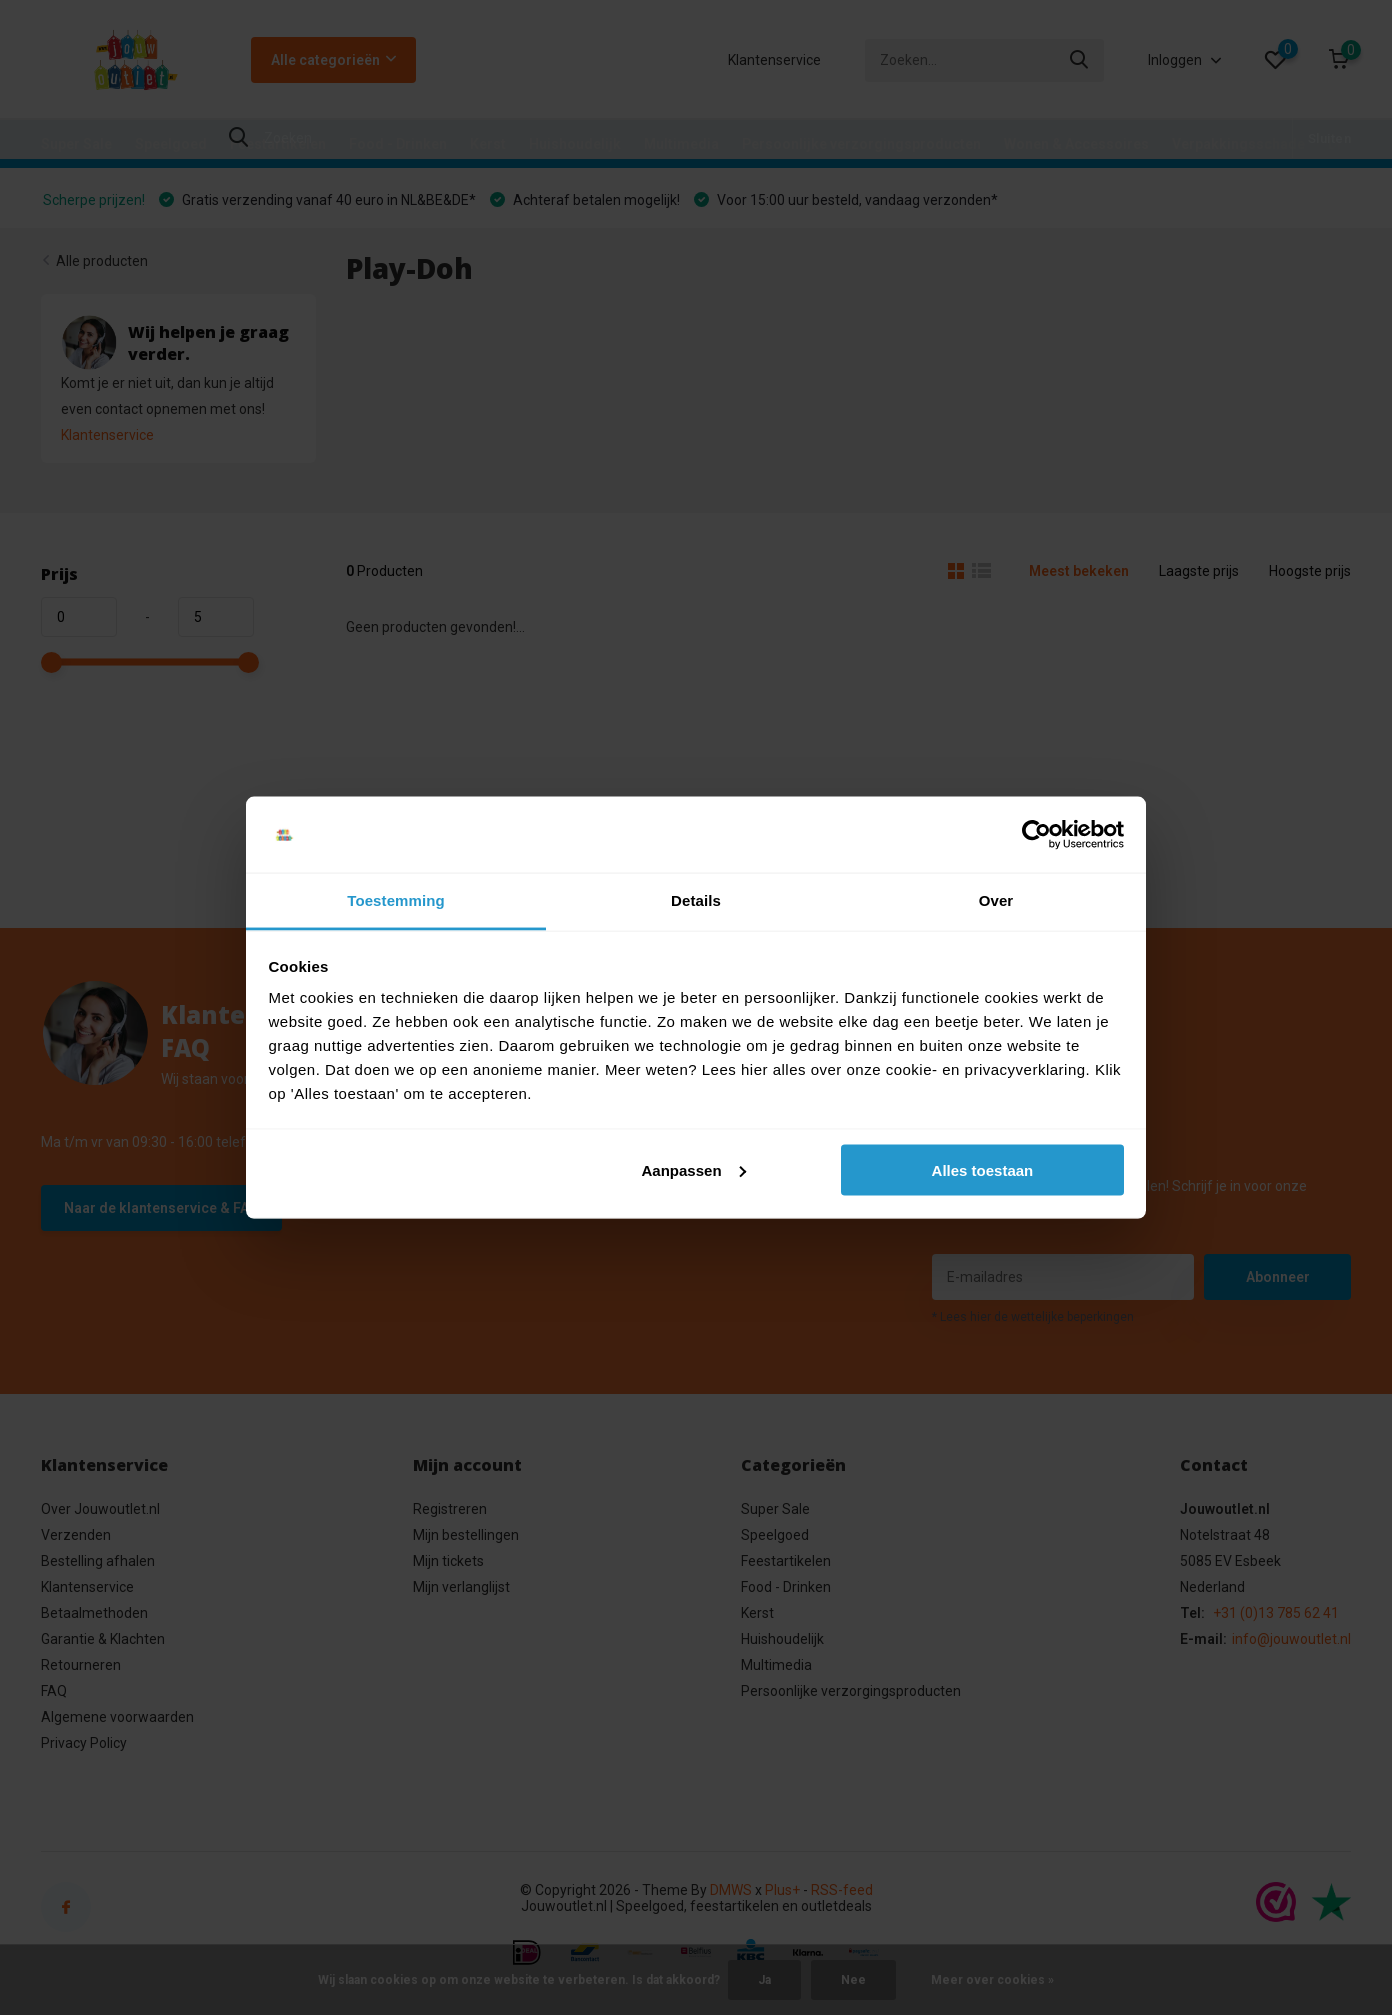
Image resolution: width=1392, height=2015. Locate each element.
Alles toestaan (983, 1169)
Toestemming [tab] (396, 900)
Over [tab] (996, 900)
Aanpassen (694, 1169)
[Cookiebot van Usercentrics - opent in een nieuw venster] (1036, 835)
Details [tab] (696, 900)
